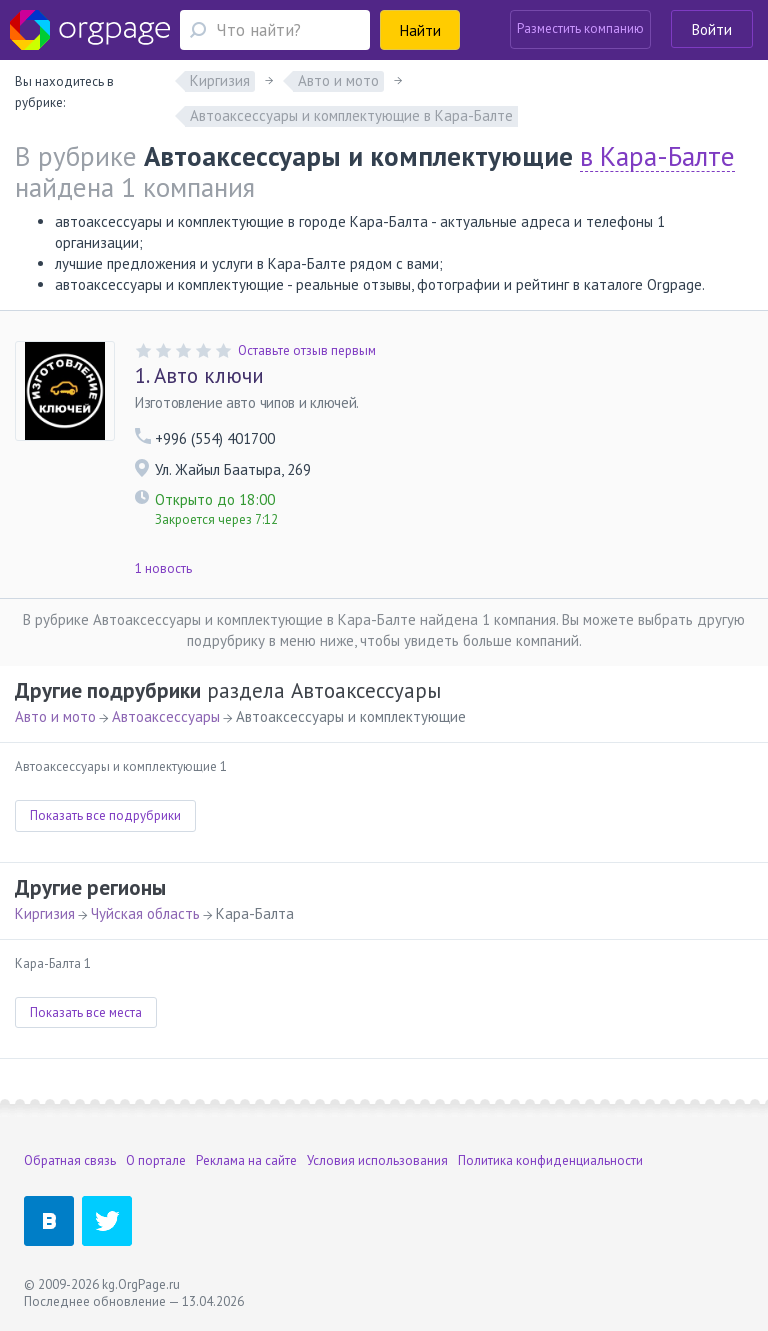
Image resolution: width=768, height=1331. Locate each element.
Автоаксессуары (166, 716)
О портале (156, 1160)
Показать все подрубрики (105, 815)
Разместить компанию (580, 28)
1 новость (163, 568)
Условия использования (377, 1160)
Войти (712, 29)
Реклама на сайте (246, 1160)
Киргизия (45, 913)
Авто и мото (55, 716)
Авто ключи (199, 376)
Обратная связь (70, 1160)
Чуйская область (145, 913)
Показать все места (86, 1012)
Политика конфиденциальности (550, 1160)
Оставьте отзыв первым (307, 350)
